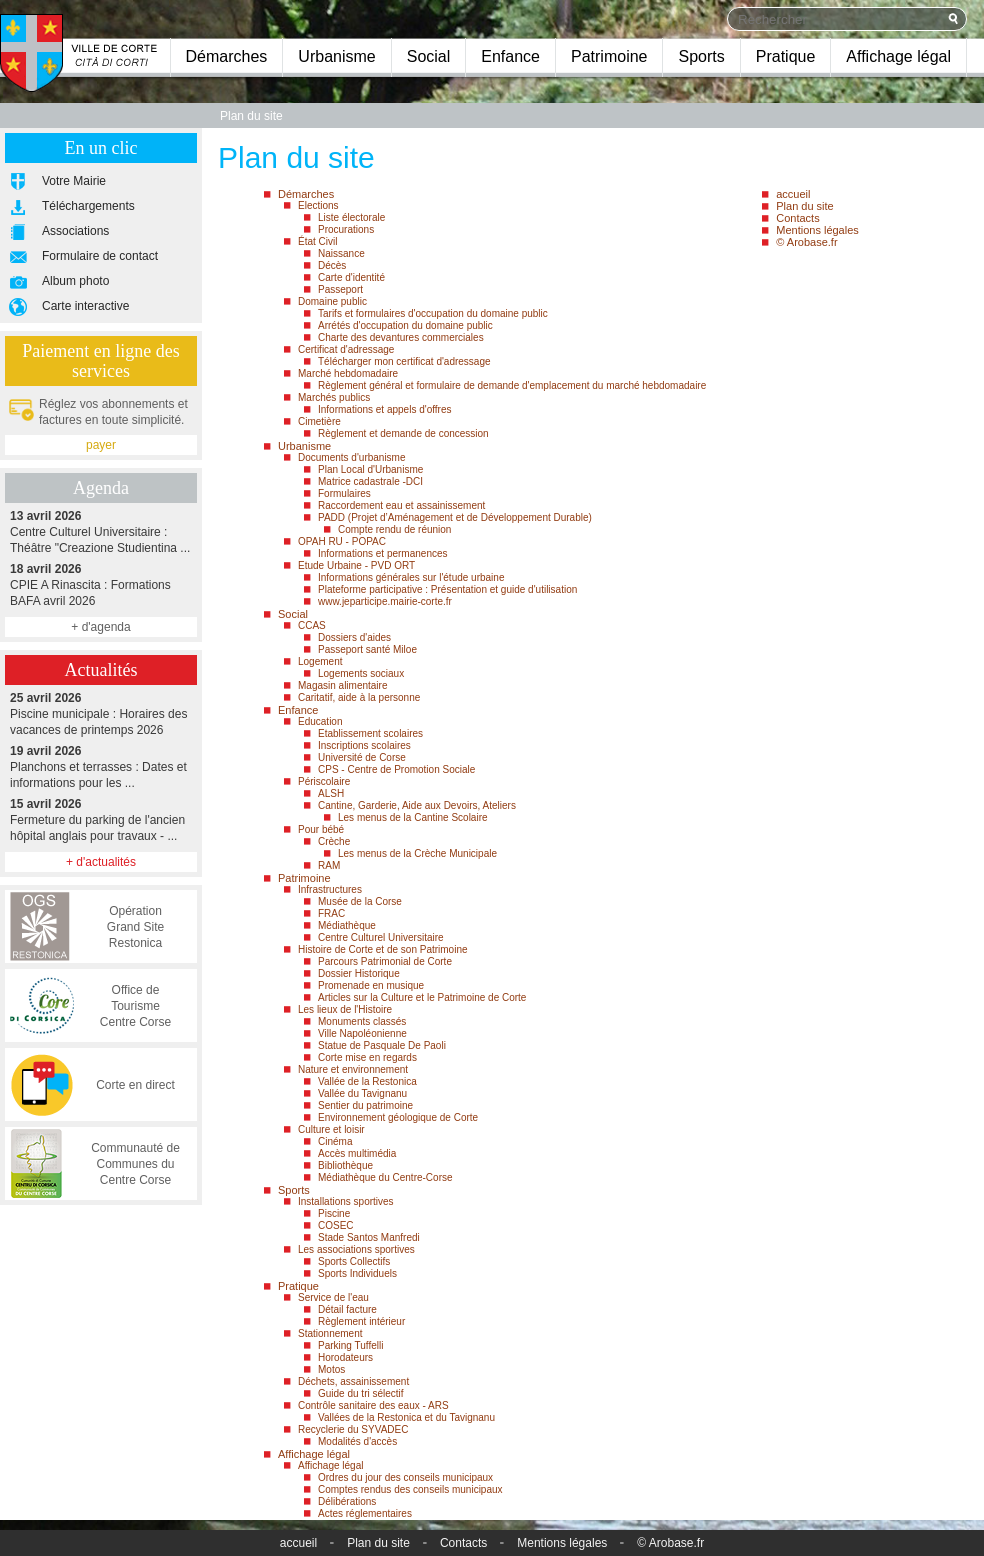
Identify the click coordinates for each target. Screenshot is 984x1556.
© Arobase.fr (806, 242)
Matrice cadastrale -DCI (370, 481)
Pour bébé (321, 829)
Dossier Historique (359, 973)
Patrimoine (609, 56)
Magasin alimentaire (343, 685)
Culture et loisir (331, 1129)
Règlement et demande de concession (403, 433)
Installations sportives (346, 1201)
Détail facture (347, 1309)
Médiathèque (347, 925)
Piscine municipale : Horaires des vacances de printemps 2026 (101, 713)
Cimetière (319, 421)
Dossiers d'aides (354, 637)
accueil (793, 194)
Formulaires (344, 493)
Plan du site (804, 206)
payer (101, 445)
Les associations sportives (356, 1249)
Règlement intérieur (361, 1321)
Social (429, 56)
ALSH (331, 793)
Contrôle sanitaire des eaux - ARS (373, 1405)
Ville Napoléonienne (362, 1033)
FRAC (331, 913)
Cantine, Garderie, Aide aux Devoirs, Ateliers (417, 805)
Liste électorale (351, 217)
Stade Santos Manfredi (369, 1237)
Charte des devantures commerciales (401, 337)
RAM (329, 865)
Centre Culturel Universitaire (381, 937)
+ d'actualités (101, 862)
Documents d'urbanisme (352, 457)
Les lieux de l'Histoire (345, 1009)
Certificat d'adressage (346, 349)
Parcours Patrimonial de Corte (385, 961)
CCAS (312, 625)
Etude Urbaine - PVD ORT (356, 565)
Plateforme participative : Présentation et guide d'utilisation (447, 589)
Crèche (334, 841)
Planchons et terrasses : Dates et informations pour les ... (101, 766)
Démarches (227, 56)
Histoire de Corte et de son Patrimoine (383, 949)
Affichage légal (898, 56)
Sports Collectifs (354, 1261)
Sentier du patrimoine (365, 1105)
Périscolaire (324, 781)
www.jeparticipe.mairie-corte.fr (385, 601)
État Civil (317, 241)
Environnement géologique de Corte (398, 1117)
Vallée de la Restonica (367, 1081)
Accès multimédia (357, 1153)
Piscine (334, 1213)
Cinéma (335, 1141)
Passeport (340, 289)
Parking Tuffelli (350, 1345)
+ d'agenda (100, 627)
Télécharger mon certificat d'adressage (404, 361)
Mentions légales (817, 230)
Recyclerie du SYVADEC (353, 1429)
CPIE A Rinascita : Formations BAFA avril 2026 (101, 584)
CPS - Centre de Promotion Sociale (396, 769)
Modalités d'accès (357, 1441)
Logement (320, 661)
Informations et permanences (383, 553)
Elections (318, 205)
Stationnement (330, 1333)
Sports (701, 56)
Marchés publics (334, 397)
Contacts (797, 218)
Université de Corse (362, 757)
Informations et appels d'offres (384, 409)
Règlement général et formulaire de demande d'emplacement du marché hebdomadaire (512, 385)
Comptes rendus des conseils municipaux (410, 1489)
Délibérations (347, 1501)
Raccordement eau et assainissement (401, 505)
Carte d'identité (351, 277)
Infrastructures (330, 889)
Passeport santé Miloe (367, 649)
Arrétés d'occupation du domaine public (405, 325)
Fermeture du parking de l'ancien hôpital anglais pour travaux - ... (101, 819)
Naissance (341, 253)
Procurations (346, 229)
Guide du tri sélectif (361, 1393)
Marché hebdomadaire (348, 373)
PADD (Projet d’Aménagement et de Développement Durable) (455, 517)
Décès (332, 265)
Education (320, 721)
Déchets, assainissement (353, 1381)
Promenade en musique (371, 985)
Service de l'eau (333, 1297)
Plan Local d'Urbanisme (370, 469)
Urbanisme (336, 56)
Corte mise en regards (367, 1057)
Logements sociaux (361, 673)
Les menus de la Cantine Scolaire (413, 817)
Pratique (786, 56)
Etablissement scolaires (370, 733)
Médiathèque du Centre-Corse (385, 1177)
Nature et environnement (353, 1069)
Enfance (510, 56)
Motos (331, 1369)
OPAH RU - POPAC (342, 541)
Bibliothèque (345, 1165)
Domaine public (332, 301)
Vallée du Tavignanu (362, 1093)
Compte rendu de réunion (394, 529)
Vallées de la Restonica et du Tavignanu (406, 1417)
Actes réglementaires (365, 1513)
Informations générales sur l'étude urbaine (411, 577)
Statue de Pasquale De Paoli (382, 1045)
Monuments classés (362, 1021)
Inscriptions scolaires (364, 745)
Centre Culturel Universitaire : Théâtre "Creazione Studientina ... (101, 531)
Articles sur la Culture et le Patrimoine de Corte (422, 997)
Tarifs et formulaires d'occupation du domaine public (433, 313)
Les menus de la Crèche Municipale (417, 853)
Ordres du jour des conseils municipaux (405, 1477)
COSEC (336, 1225)
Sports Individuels (357, 1273)
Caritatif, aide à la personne (359, 697)
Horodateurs (345, 1357)
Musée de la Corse (360, 901)
